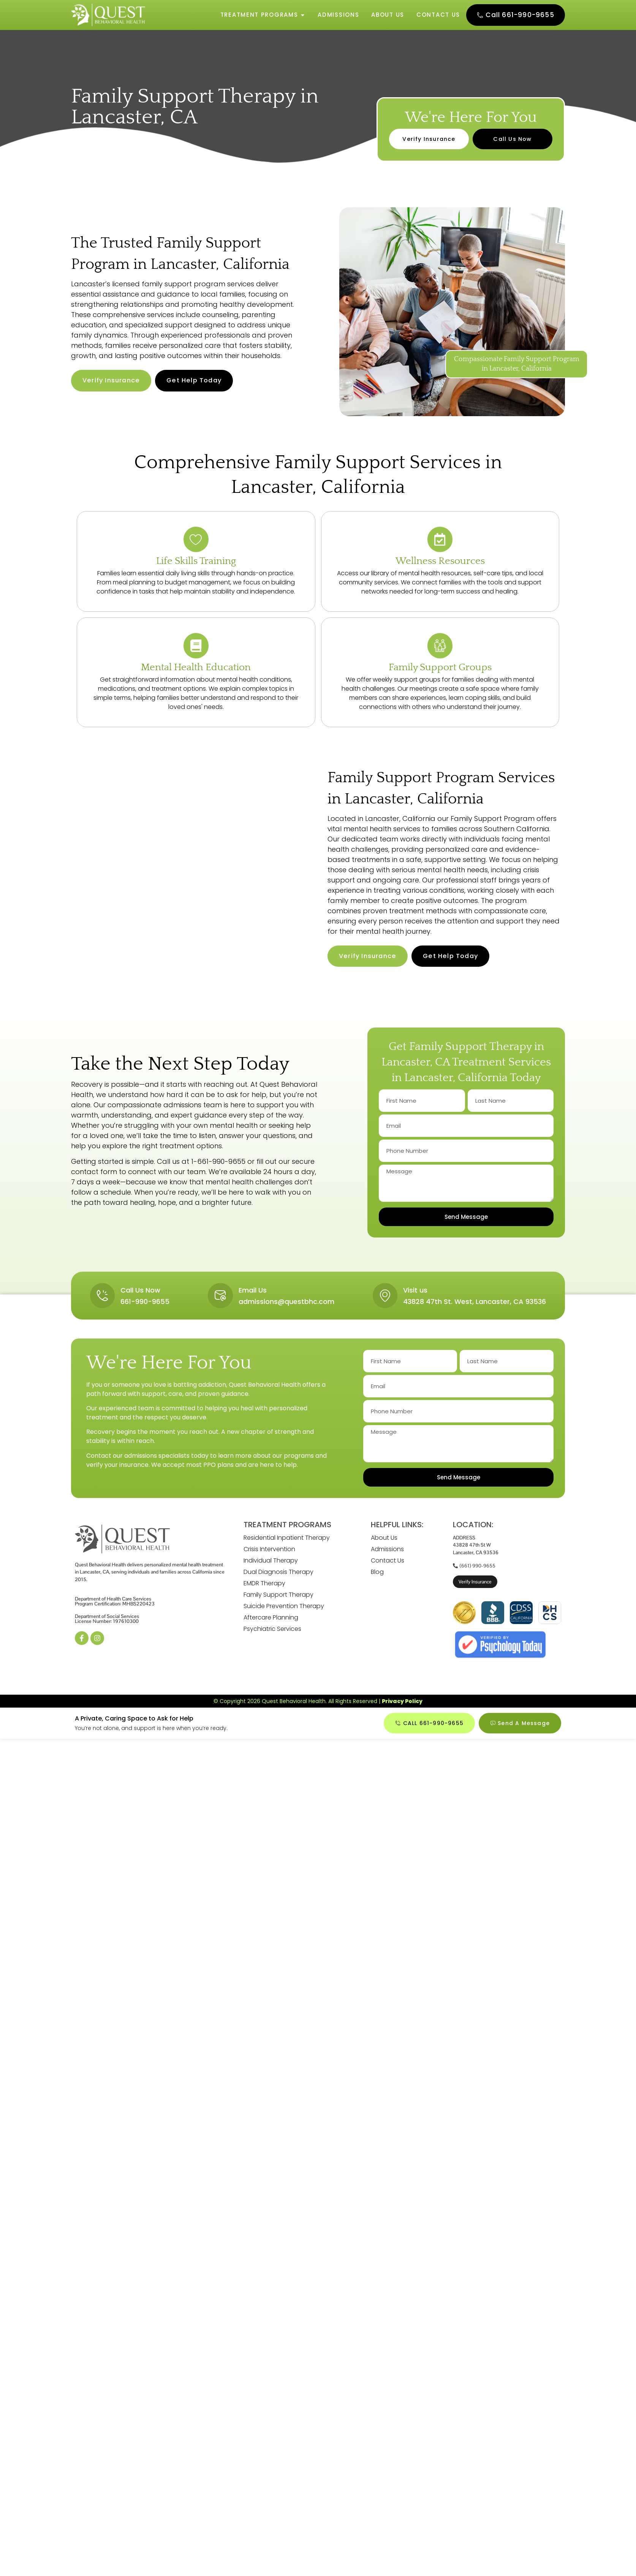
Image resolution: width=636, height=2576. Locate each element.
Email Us (253, 1293)
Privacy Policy (402, 1705)
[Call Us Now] (103, 1299)
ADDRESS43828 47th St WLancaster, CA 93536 (475, 1548)
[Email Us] (220, 1299)
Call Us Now (141, 1293)
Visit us (415, 1293)
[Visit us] (384, 1299)
